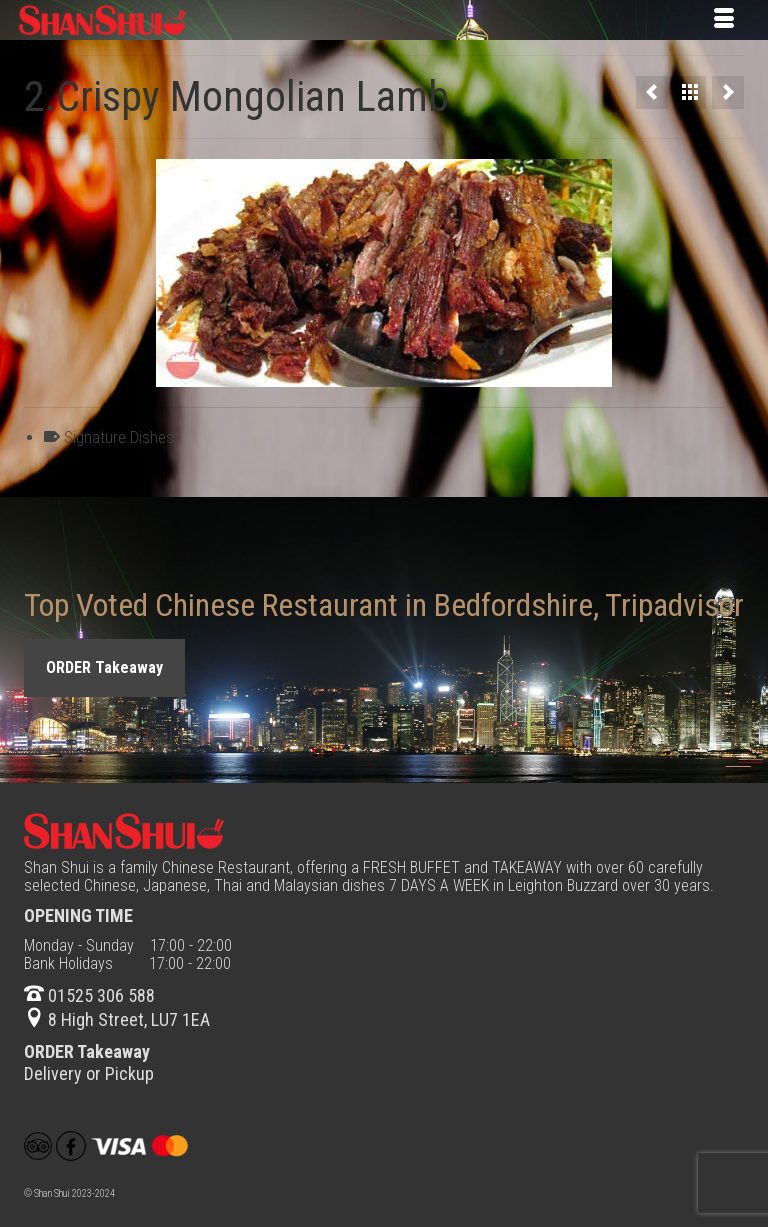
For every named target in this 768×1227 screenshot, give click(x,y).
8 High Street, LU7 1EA (117, 1019)
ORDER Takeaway (104, 667)
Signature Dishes (119, 437)
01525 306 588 (89, 995)
